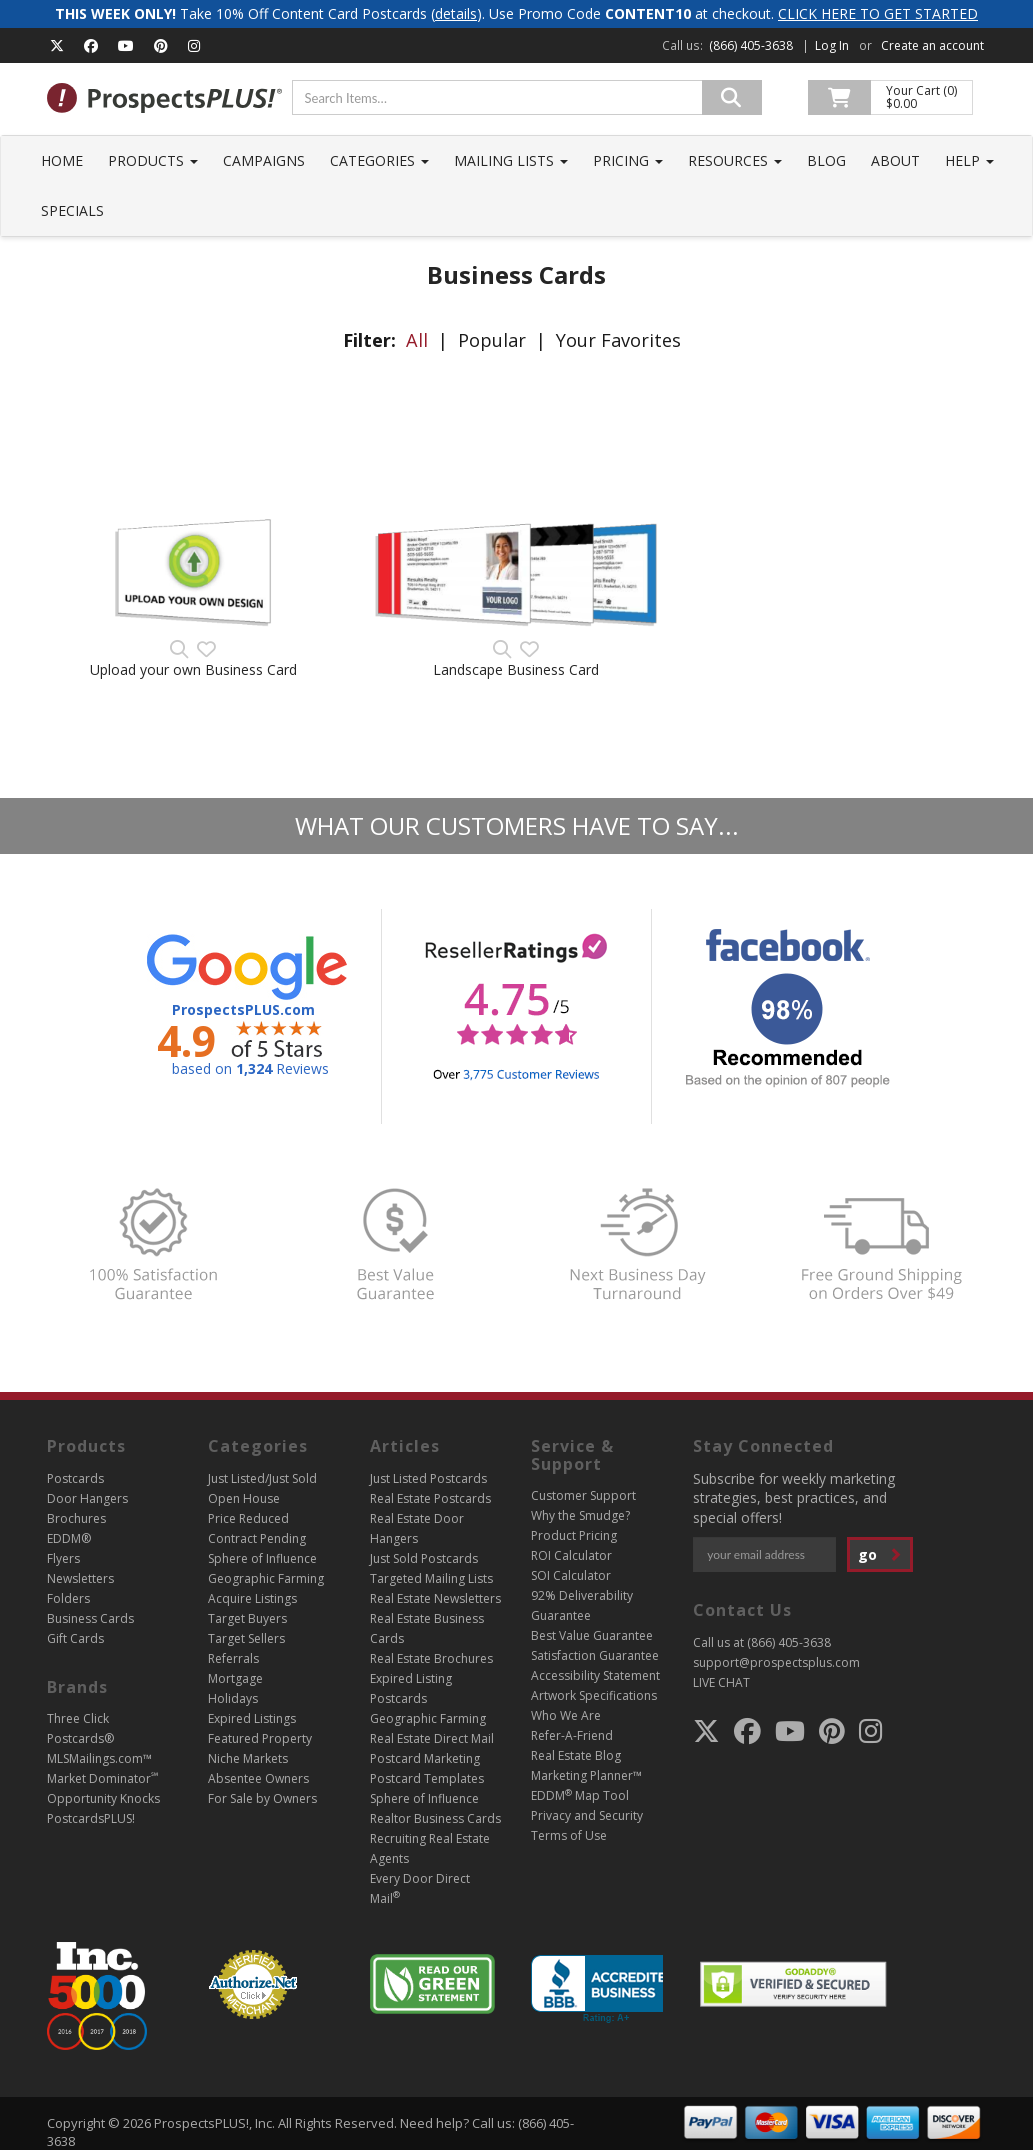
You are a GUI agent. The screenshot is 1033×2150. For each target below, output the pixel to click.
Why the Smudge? (580, 1515)
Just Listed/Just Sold (262, 1478)
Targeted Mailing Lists (431, 1578)
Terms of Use (569, 1835)
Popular (492, 340)
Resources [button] (735, 160)
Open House (244, 1498)
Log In (832, 45)
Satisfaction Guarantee (595, 1655)
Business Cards (90, 1618)
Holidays (233, 1698)
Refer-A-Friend (572, 1735)
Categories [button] (379, 160)
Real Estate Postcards (430, 1498)
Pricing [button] (628, 160)
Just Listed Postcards (428, 1478)
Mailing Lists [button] (511, 160)
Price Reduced (248, 1518)
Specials (72, 210)
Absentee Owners (258, 1778)
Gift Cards (75, 1638)
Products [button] (153, 160)
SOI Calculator (571, 1575)
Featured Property (260, 1738)
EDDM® (69, 1538)
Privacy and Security (587, 1815)
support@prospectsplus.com (776, 1662)
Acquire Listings (252, 1598)
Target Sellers (246, 1638)
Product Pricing (574, 1535)
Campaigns (264, 160)
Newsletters (80, 1578)
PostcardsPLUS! (91, 1818)
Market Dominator (102, 1778)
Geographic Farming (266, 1578)
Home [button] (62, 160)
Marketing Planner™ (586, 1775)
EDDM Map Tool (580, 1795)
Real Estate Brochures (431, 1658)
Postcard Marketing (425, 1758)
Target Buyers (247, 1618)
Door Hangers (87, 1498)
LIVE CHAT (721, 1682)
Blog (826, 160)
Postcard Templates (427, 1778)
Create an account (932, 45)
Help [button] (969, 160)
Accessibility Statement (595, 1675)
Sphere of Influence (262, 1558)
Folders (68, 1598)
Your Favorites (618, 340)
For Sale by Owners (262, 1798)
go (880, 1554)
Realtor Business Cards (435, 1818)
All (417, 340)
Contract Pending (257, 1538)
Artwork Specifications (594, 1695)
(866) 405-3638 (751, 45)
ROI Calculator (571, 1555)
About (895, 160)
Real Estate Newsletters (435, 1598)
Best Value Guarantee (592, 1635)
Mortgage (235, 1678)
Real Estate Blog (576, 1755)
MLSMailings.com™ (99, 1758)
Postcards (75, 1478)
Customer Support (583, 1495)
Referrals (233, 1658)
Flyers (63, 1558)
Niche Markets (248, 1758)
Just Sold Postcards (424, 1558)
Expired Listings (252, 1718)
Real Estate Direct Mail (432, 1738)
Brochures (76, 1518)
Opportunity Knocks (103, 1798)
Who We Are (566, 1715)
